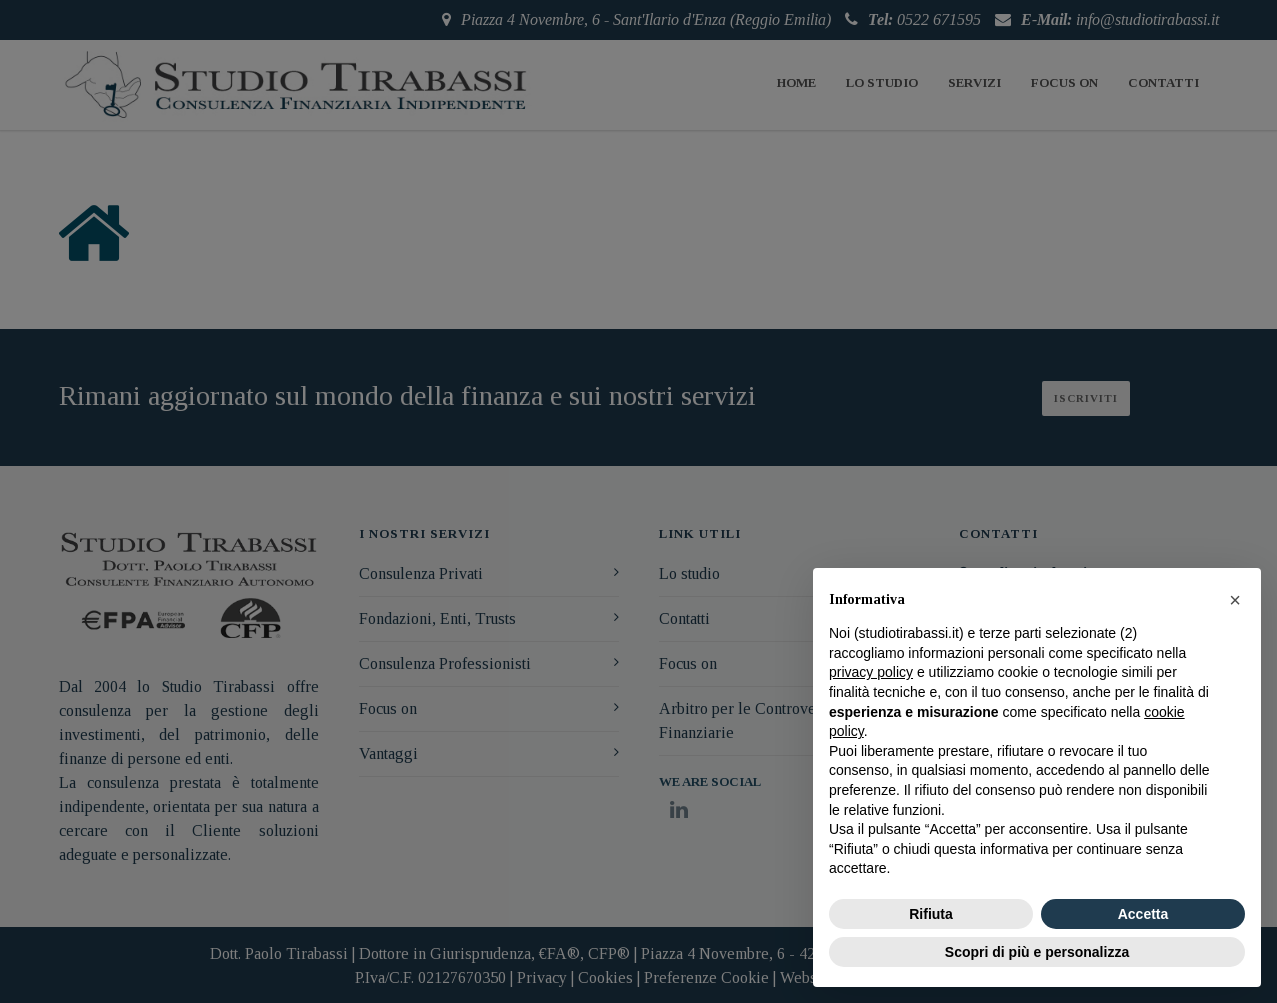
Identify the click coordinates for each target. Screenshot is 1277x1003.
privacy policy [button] (871, 672)
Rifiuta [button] (931, 914)
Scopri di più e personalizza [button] (1037, 952)
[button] (1235, 600)
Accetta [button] (1143, 914)
